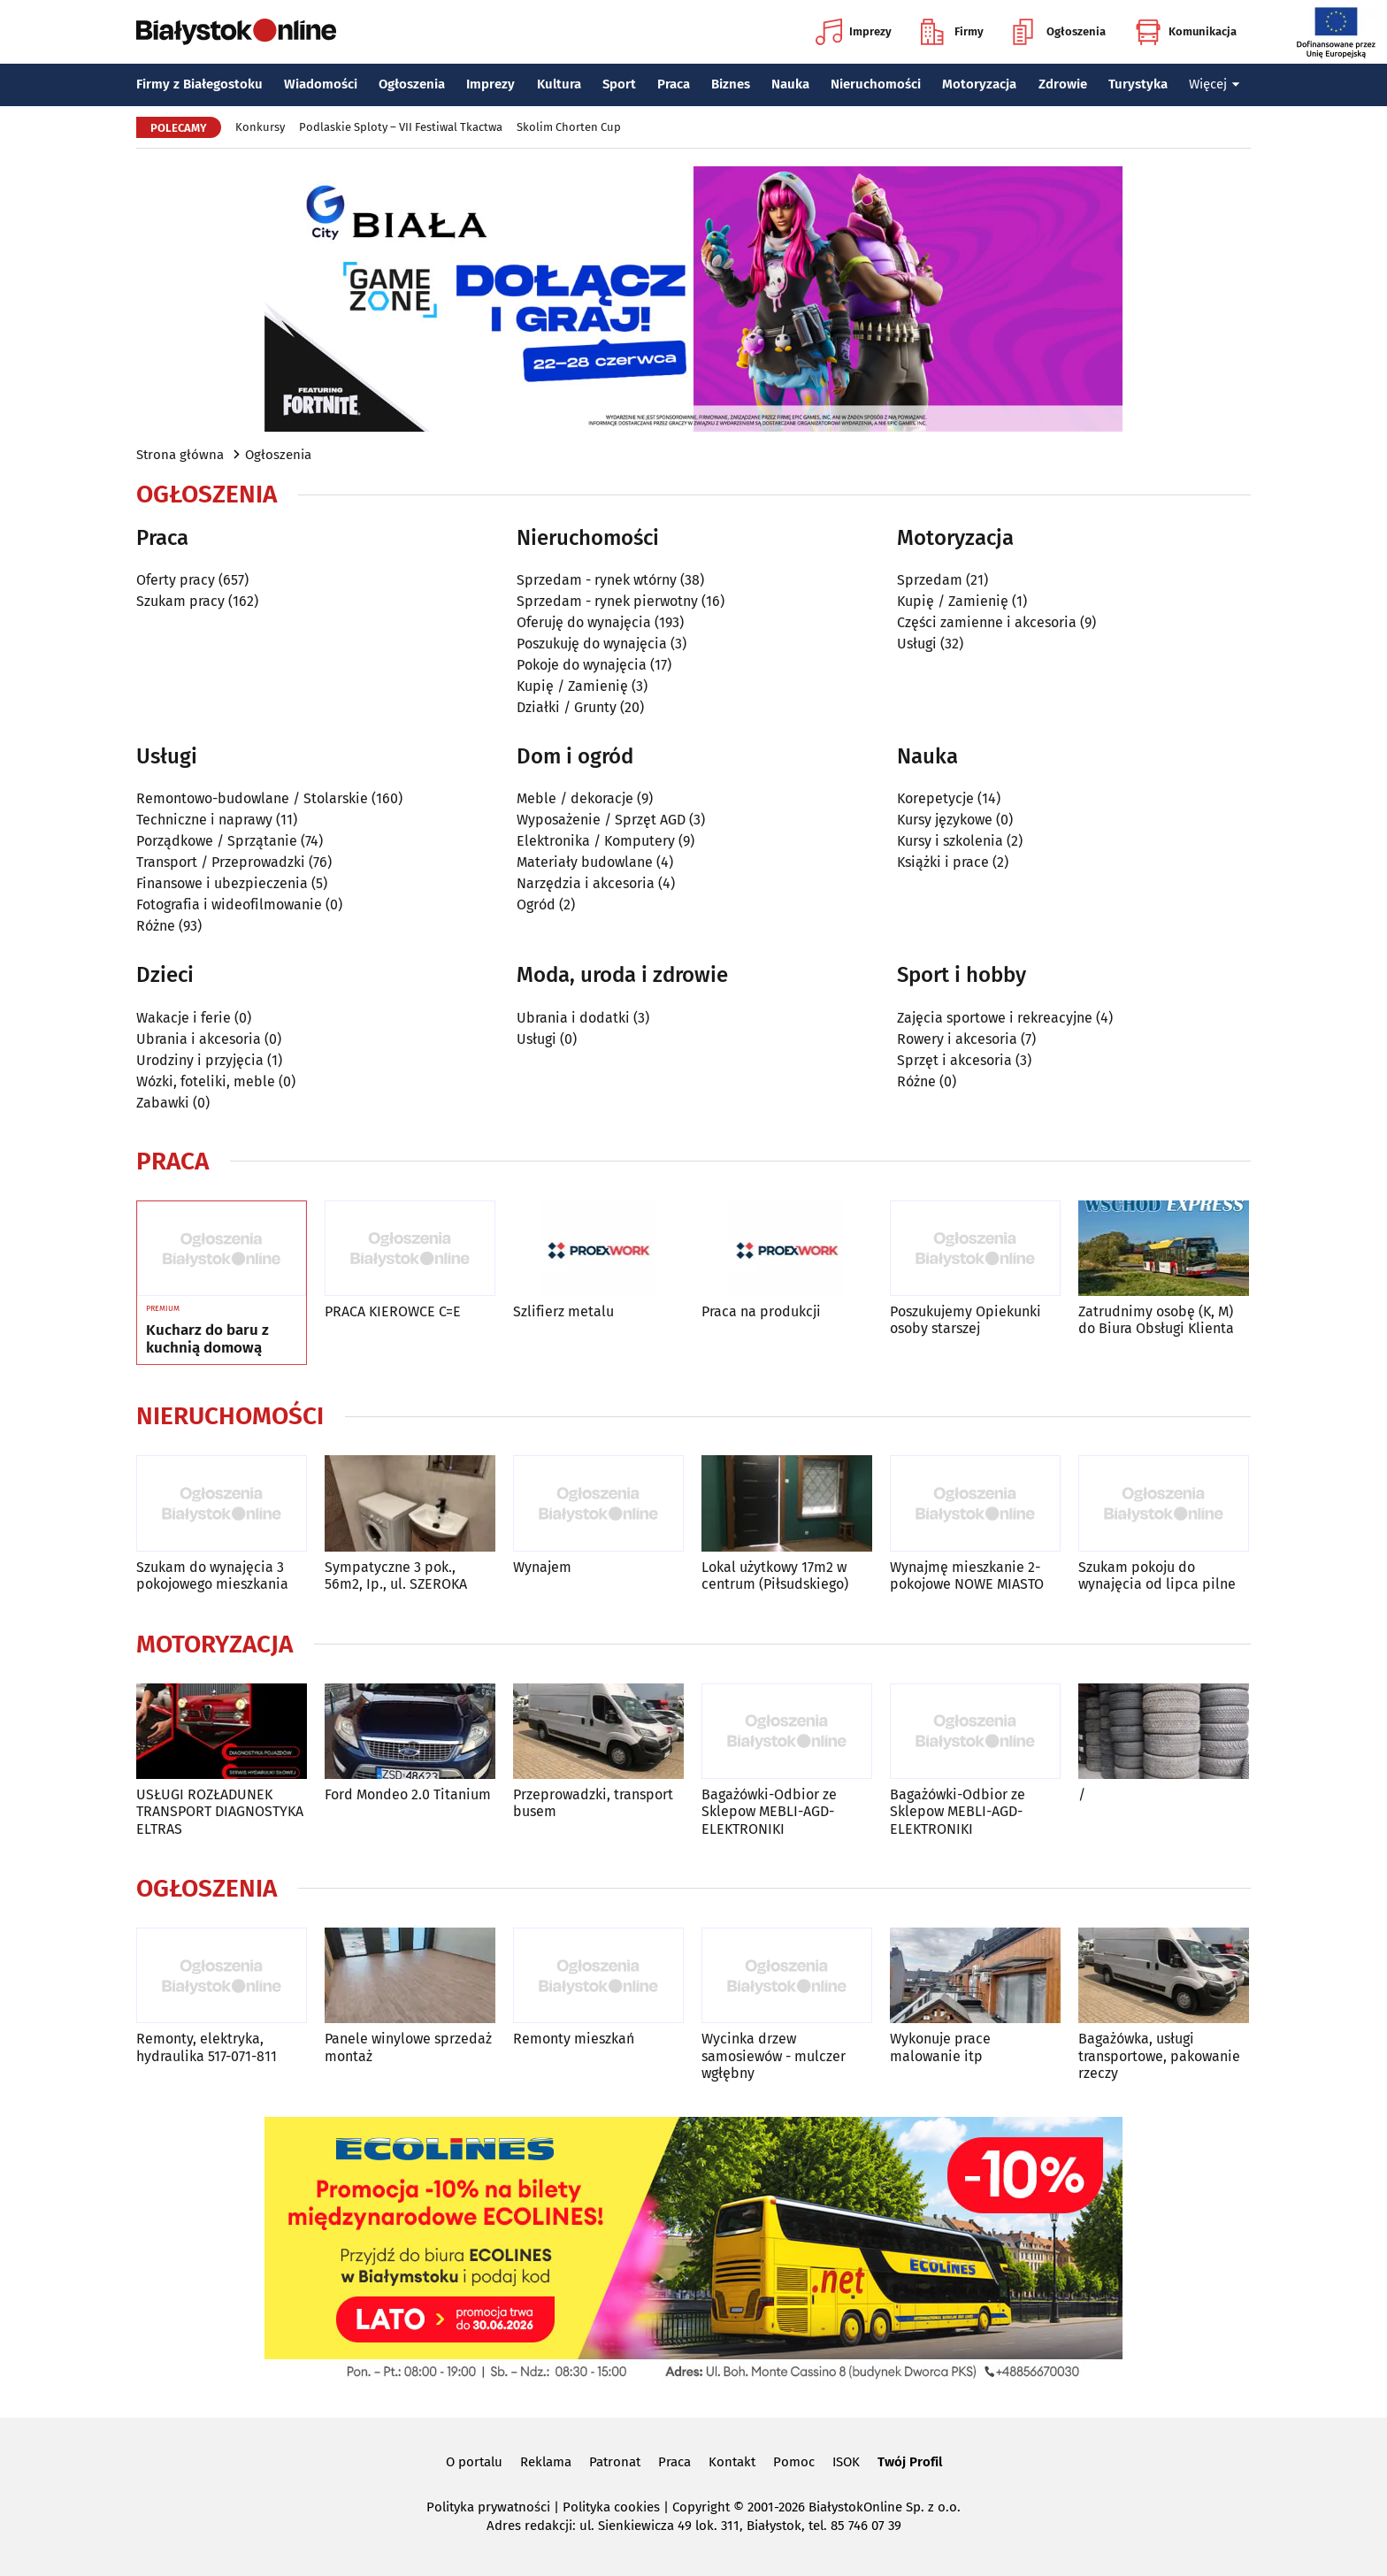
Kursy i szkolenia (950, 840)
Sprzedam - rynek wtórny (597, 579)
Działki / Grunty (567, 707)
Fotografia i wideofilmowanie (229, 904)
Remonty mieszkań (573, 2038)
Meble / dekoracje (575, 798)
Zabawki (162, 1102)
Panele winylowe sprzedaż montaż (408, 2047)
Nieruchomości (876, 84)
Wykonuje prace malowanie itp (940, 2047)
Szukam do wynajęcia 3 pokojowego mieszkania (212, 1575)
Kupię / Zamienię (572, 686)
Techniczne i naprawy (204, 819)
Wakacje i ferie (183, 1017)
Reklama (545, 2462)
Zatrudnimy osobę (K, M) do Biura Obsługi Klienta (1156, 1320)
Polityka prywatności (488, 2507)
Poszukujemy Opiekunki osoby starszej (965, 1320)
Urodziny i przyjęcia (200, 1060)
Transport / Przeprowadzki (220, 862)
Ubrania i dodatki (573, 1017)
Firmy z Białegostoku (199, 84)
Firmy (952, 32)
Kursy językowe (944, 819)
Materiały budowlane (585, 862)
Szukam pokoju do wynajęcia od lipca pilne (1157, 1575)
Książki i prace (943, 862)
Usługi (917, 643)
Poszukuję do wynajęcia (592, 643)
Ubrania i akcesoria (198, 1039)
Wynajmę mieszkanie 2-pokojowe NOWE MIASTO (967, 1575)
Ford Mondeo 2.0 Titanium (408, 1794)
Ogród (536, 904)
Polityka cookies (611, 2507)
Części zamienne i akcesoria (987, 622)
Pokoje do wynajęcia (582, 664)
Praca (673, 84)
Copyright (701, 2507)
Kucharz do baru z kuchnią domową (207, 1339)
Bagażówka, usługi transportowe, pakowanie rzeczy (1159, 2055)
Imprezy (854, 32)
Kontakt (732, 2462)
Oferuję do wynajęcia (584, 622)
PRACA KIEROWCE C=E (393, 1311)
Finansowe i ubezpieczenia (222, 883)
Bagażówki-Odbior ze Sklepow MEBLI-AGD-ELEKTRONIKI (769, 1811)
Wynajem (542, 1567)
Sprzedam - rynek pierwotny (607, 601)
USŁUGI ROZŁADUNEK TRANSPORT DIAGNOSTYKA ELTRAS (219, 1811)
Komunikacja (1186, 32)
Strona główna (180, 455)
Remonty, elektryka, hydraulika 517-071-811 (206, 2047)
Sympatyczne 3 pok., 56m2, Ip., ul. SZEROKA (396, 1575)
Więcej (1214, 84)
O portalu (474, 2462)
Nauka (790, 84)
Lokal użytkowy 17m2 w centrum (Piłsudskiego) (774, 1575)
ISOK (846, 2462)
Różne (155, 925)
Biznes (730, 84)
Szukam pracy (180, 601)
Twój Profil (909, 2462)
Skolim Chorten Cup (569, 127)
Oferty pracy (175, 579)
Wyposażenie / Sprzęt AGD (601, 819)
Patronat (614, 2462)
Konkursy (260, 127)
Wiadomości (320, 84)
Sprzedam (929, 579)
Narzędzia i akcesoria (586, 883)
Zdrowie (1062, 84)
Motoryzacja (979, 84)
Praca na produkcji (761, 1311)
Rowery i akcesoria (957, 1039)
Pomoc (794, 2462)
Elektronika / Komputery (596, 840)
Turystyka (1138, 84)
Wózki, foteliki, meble (205, 1081)
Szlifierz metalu (563, 1311)
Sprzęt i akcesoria (954, 1060)
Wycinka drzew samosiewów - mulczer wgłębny (773, 2055)
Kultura (559, 84)
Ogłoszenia (1059, 32)
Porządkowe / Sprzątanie (216, 840)
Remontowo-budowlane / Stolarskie (252, 798)
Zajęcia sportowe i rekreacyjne (994, 1017)
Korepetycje (935, 798)
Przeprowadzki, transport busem (593, 1803)
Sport (619, 84)
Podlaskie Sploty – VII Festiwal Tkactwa (400, 127)
